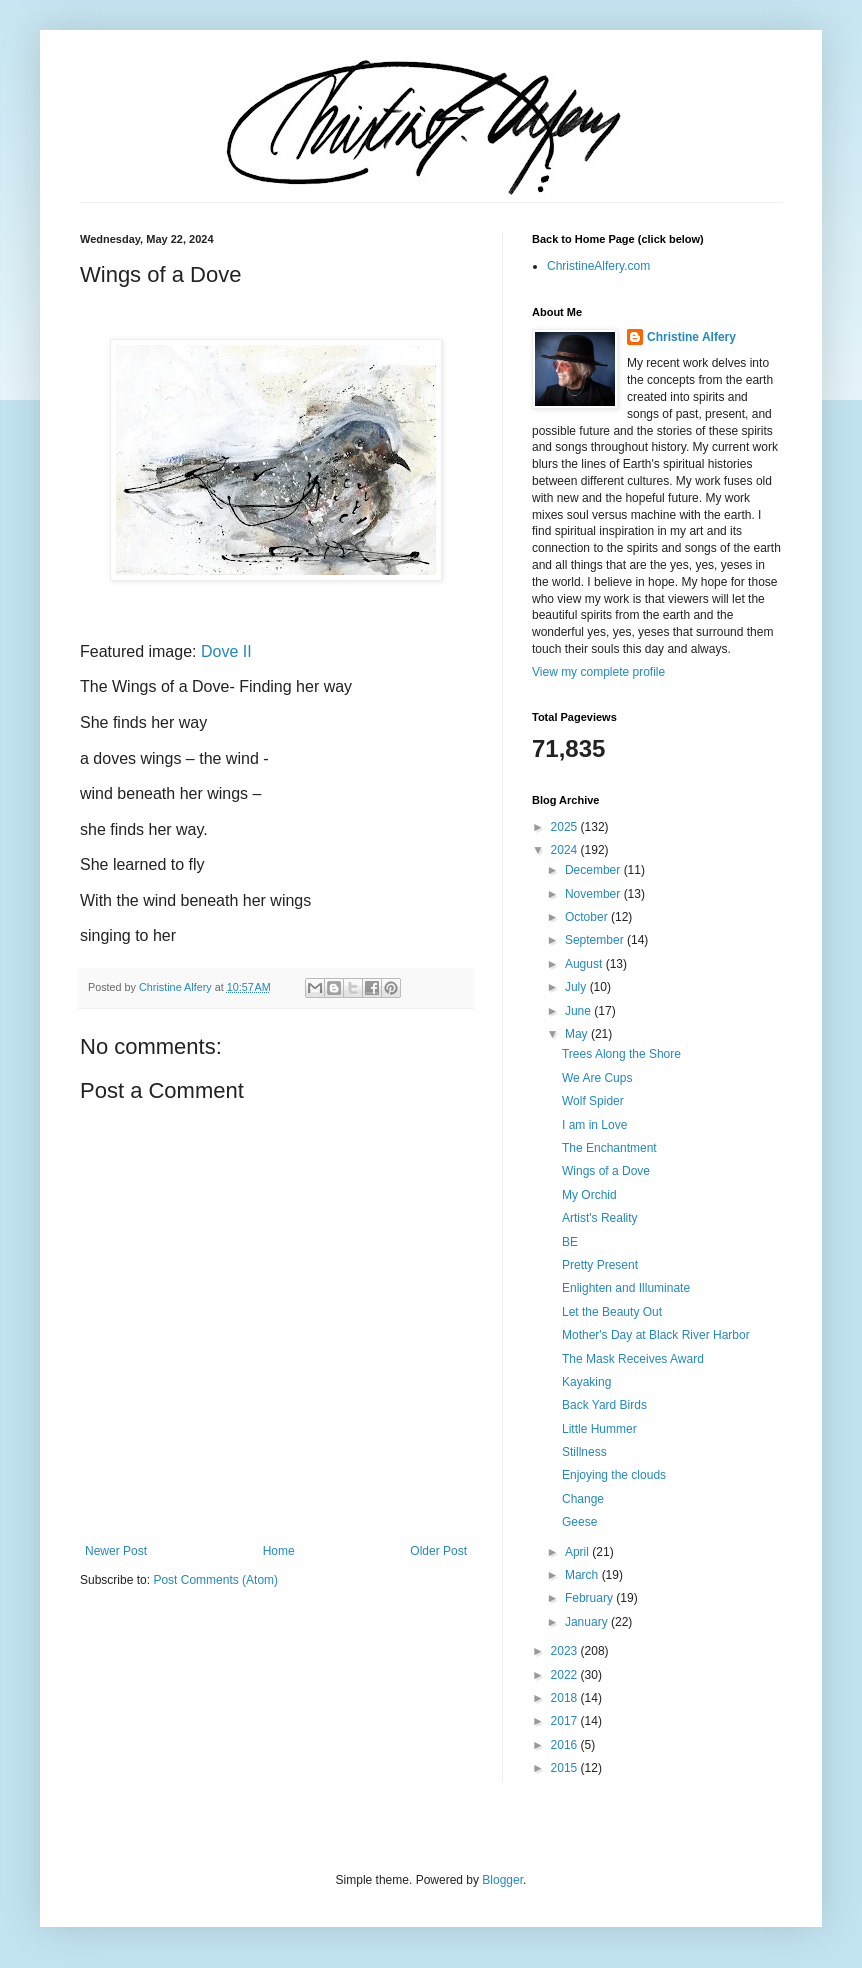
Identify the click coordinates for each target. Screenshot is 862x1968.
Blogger (502, 1880)
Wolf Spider (593, 1101)
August (585, 964)
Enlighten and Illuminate (626, 1288)
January (588, 1622)
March (583, 1575)
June (579, 1011)
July (577, 987)
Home (279, 1551)
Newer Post (116, 1551)
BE (570, 1242)
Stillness (584, 1452)
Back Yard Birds (604, 1405)
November (594, 894)
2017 (566, 1721)
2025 (566, 827)
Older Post (438, 1551)
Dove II (226, 651)
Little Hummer (599, 1429)
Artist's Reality (600, 1218)
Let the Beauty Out (612, 1312)
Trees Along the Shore (621, 1054)
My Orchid (589, 1195)
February (590, 1598)
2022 (566, 1675)
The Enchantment (609, 1148)
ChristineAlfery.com (598, 266)
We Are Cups (597, 1078)
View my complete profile (598, 672)
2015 (566, 1768)
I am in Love (594, 1125)
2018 (566, 1698)
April (578, 1552)
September (596, 940)
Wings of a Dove (606, 1171)
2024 (566, 850)
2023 (566, 1651)
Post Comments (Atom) (215, 1580)
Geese (579, 1522)
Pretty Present (600, 1265)
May (578, 1034)
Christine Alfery (691, 337)
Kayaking (586, 1382)
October (588, 917)
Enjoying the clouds (614, 1475)
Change (583, 1499)
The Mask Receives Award (633, 1359)
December (594, 870)
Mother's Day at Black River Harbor (656, 1335)
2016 (566, 1745)
